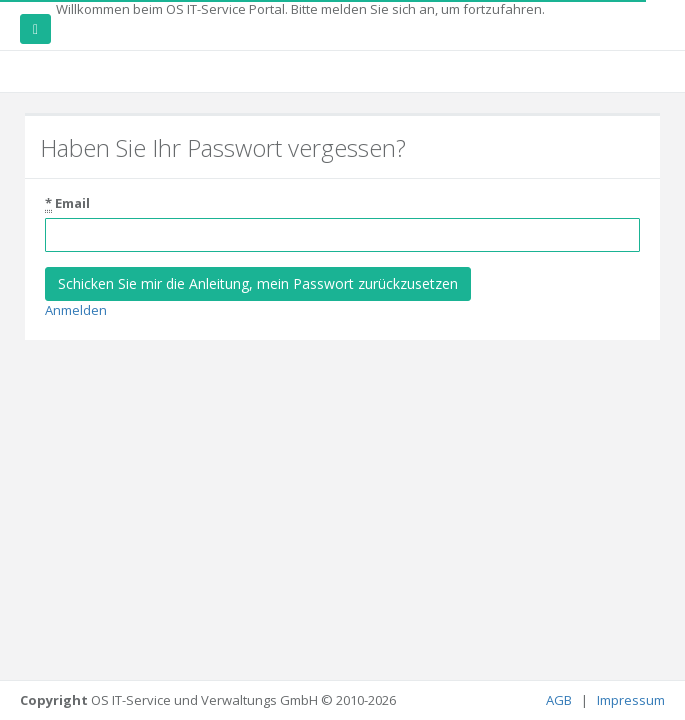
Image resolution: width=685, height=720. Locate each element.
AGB (560, 700)
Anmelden (76, 310)
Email (67, 203)
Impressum (631, 700)
